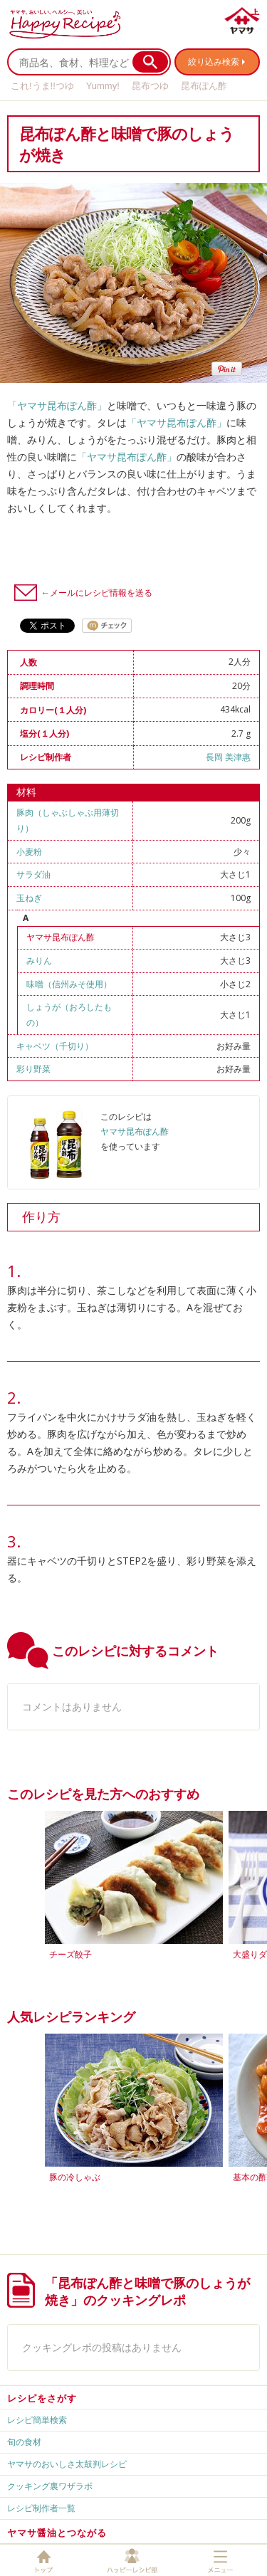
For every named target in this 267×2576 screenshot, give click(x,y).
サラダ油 (33, 874)
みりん (39, 961)
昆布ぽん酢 (204, 85)
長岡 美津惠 (228, 757)
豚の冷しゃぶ (74, 2177)
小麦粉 (29, 852)
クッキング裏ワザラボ (50, 2486)
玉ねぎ (29, 898)
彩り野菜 (33, 1069)
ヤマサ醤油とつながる (57, 2532)
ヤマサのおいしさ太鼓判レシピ (67, 2464)
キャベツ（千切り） (54, 1046)
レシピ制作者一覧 (41, 2508)
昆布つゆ (150, 85)
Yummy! (103, 85)
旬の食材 (24, 2442)
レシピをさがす (42, 2398)
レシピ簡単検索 (37, 2420)
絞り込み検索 (213, 62)
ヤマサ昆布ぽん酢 (60, 937)
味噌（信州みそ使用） (69, 984)
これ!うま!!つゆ (42, 85)
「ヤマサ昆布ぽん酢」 (57, 405)
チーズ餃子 (70, 1954)
